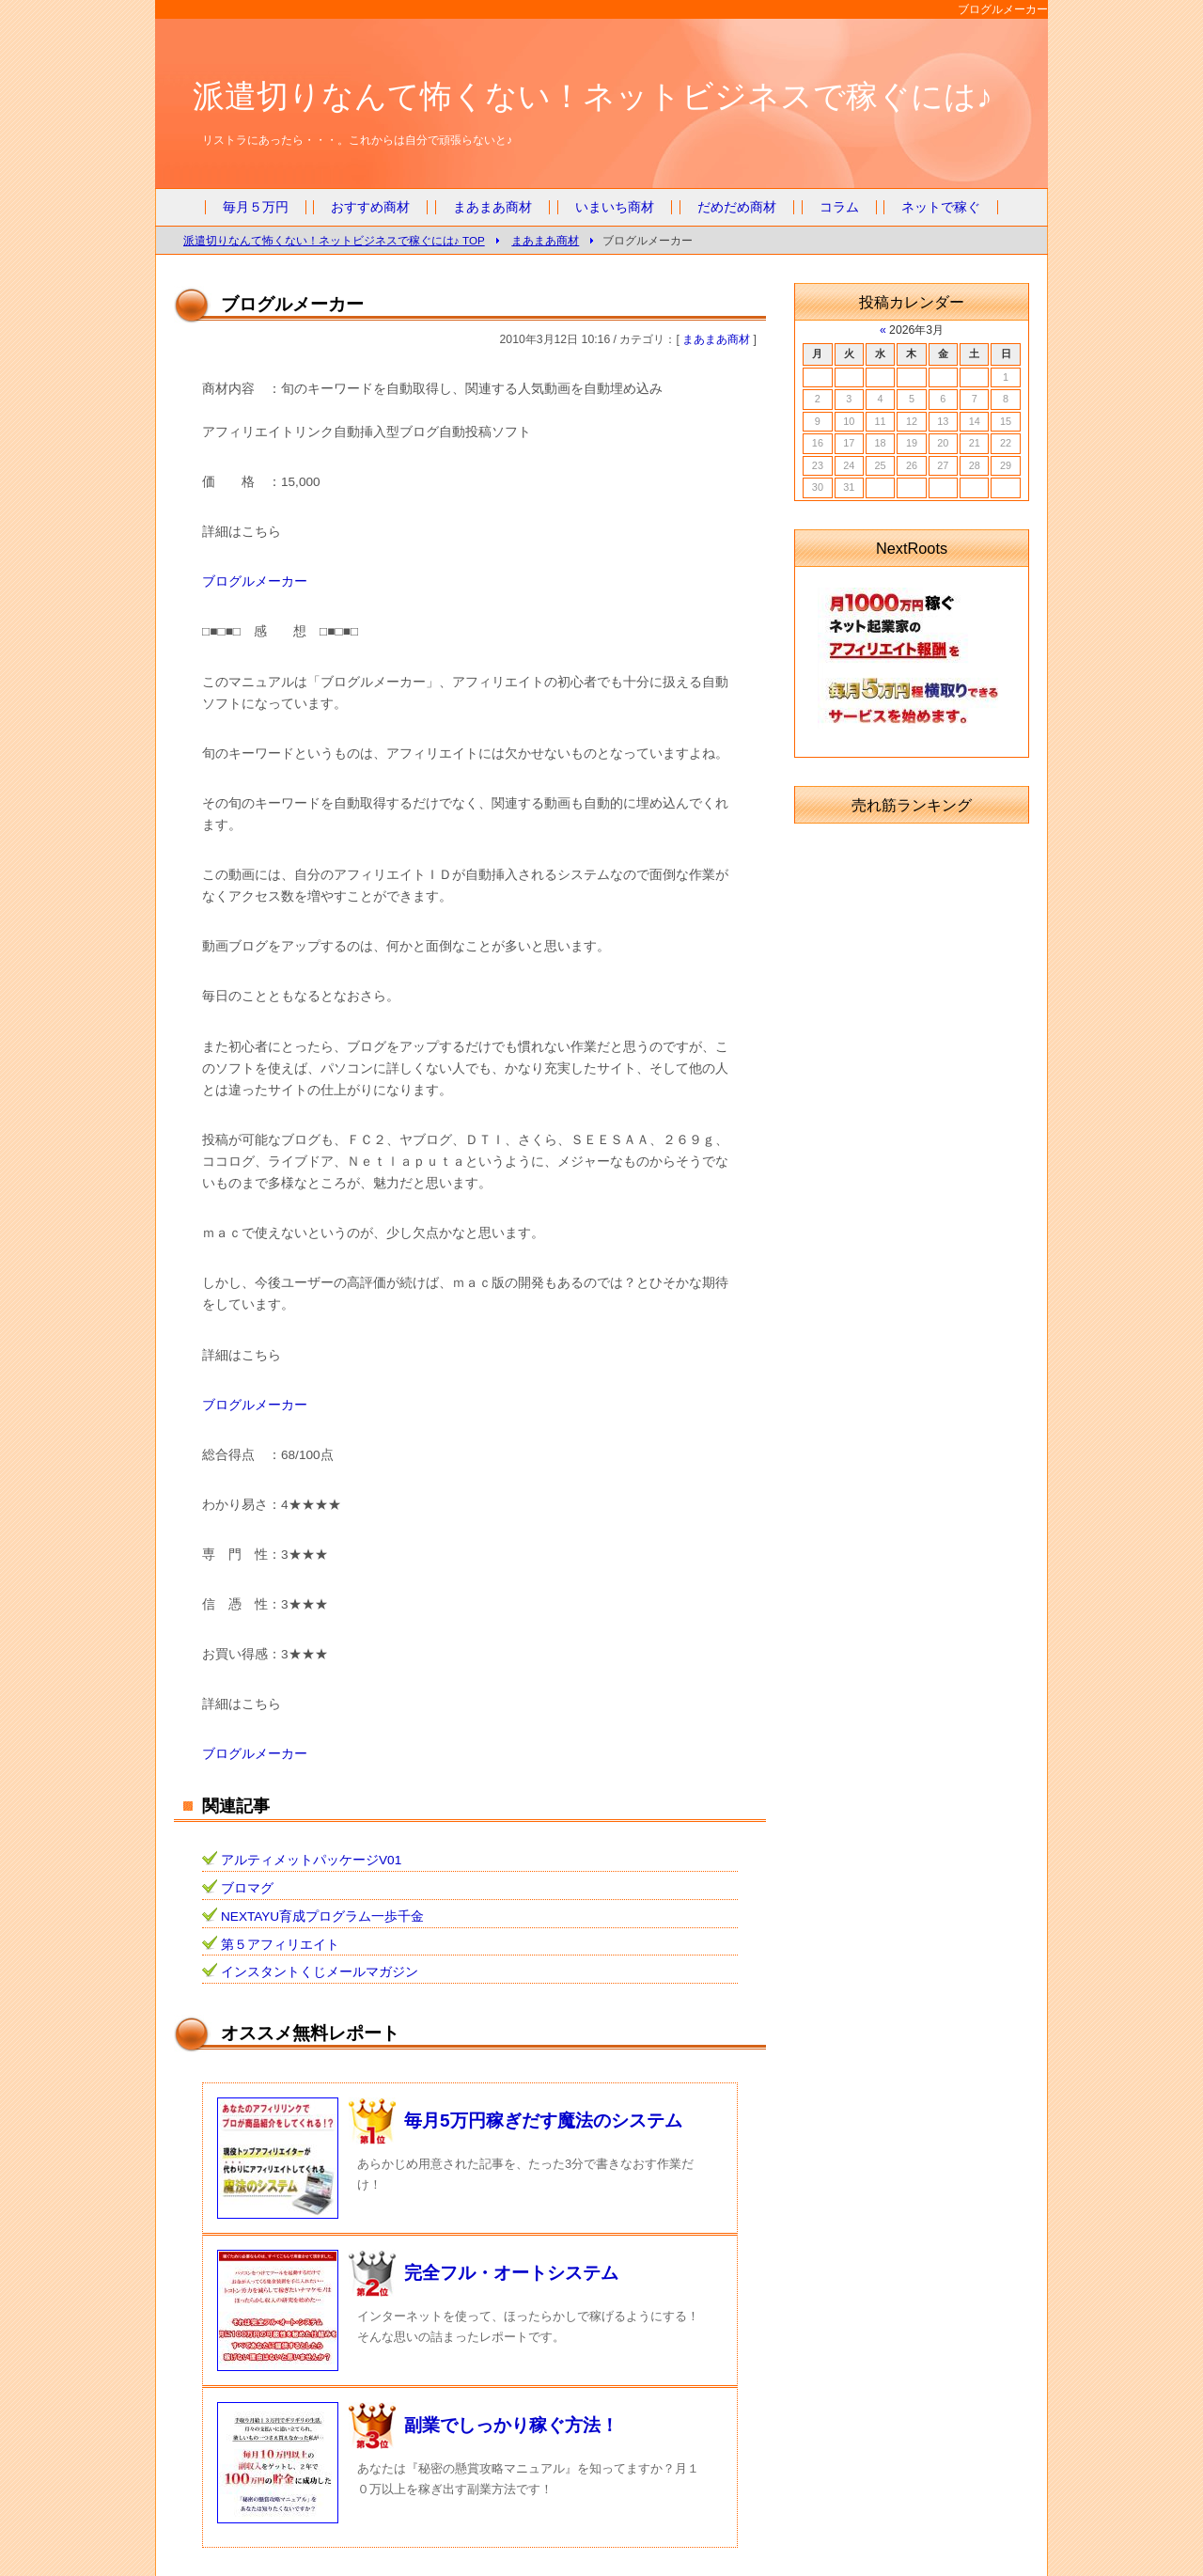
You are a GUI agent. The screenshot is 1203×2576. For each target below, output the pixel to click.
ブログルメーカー (254, 581)
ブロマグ (247, 1888)
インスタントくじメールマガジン (319, 1972)
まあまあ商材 (492, 207)
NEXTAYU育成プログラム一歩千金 (322, 1916)
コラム (839, 207)
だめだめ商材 (736, 207)
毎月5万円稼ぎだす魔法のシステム (543, 2120)
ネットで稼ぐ (940, 207)
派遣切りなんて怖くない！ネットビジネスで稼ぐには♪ (592, 96)
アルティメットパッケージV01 (311, 1860)
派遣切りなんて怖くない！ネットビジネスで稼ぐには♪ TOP (334, 240)
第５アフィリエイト (280, 1945)
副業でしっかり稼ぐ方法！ (511, 2425)
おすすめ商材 (370, 207)
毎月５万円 (256, 207)
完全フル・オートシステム (511, 2273)
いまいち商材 (614, 207)
